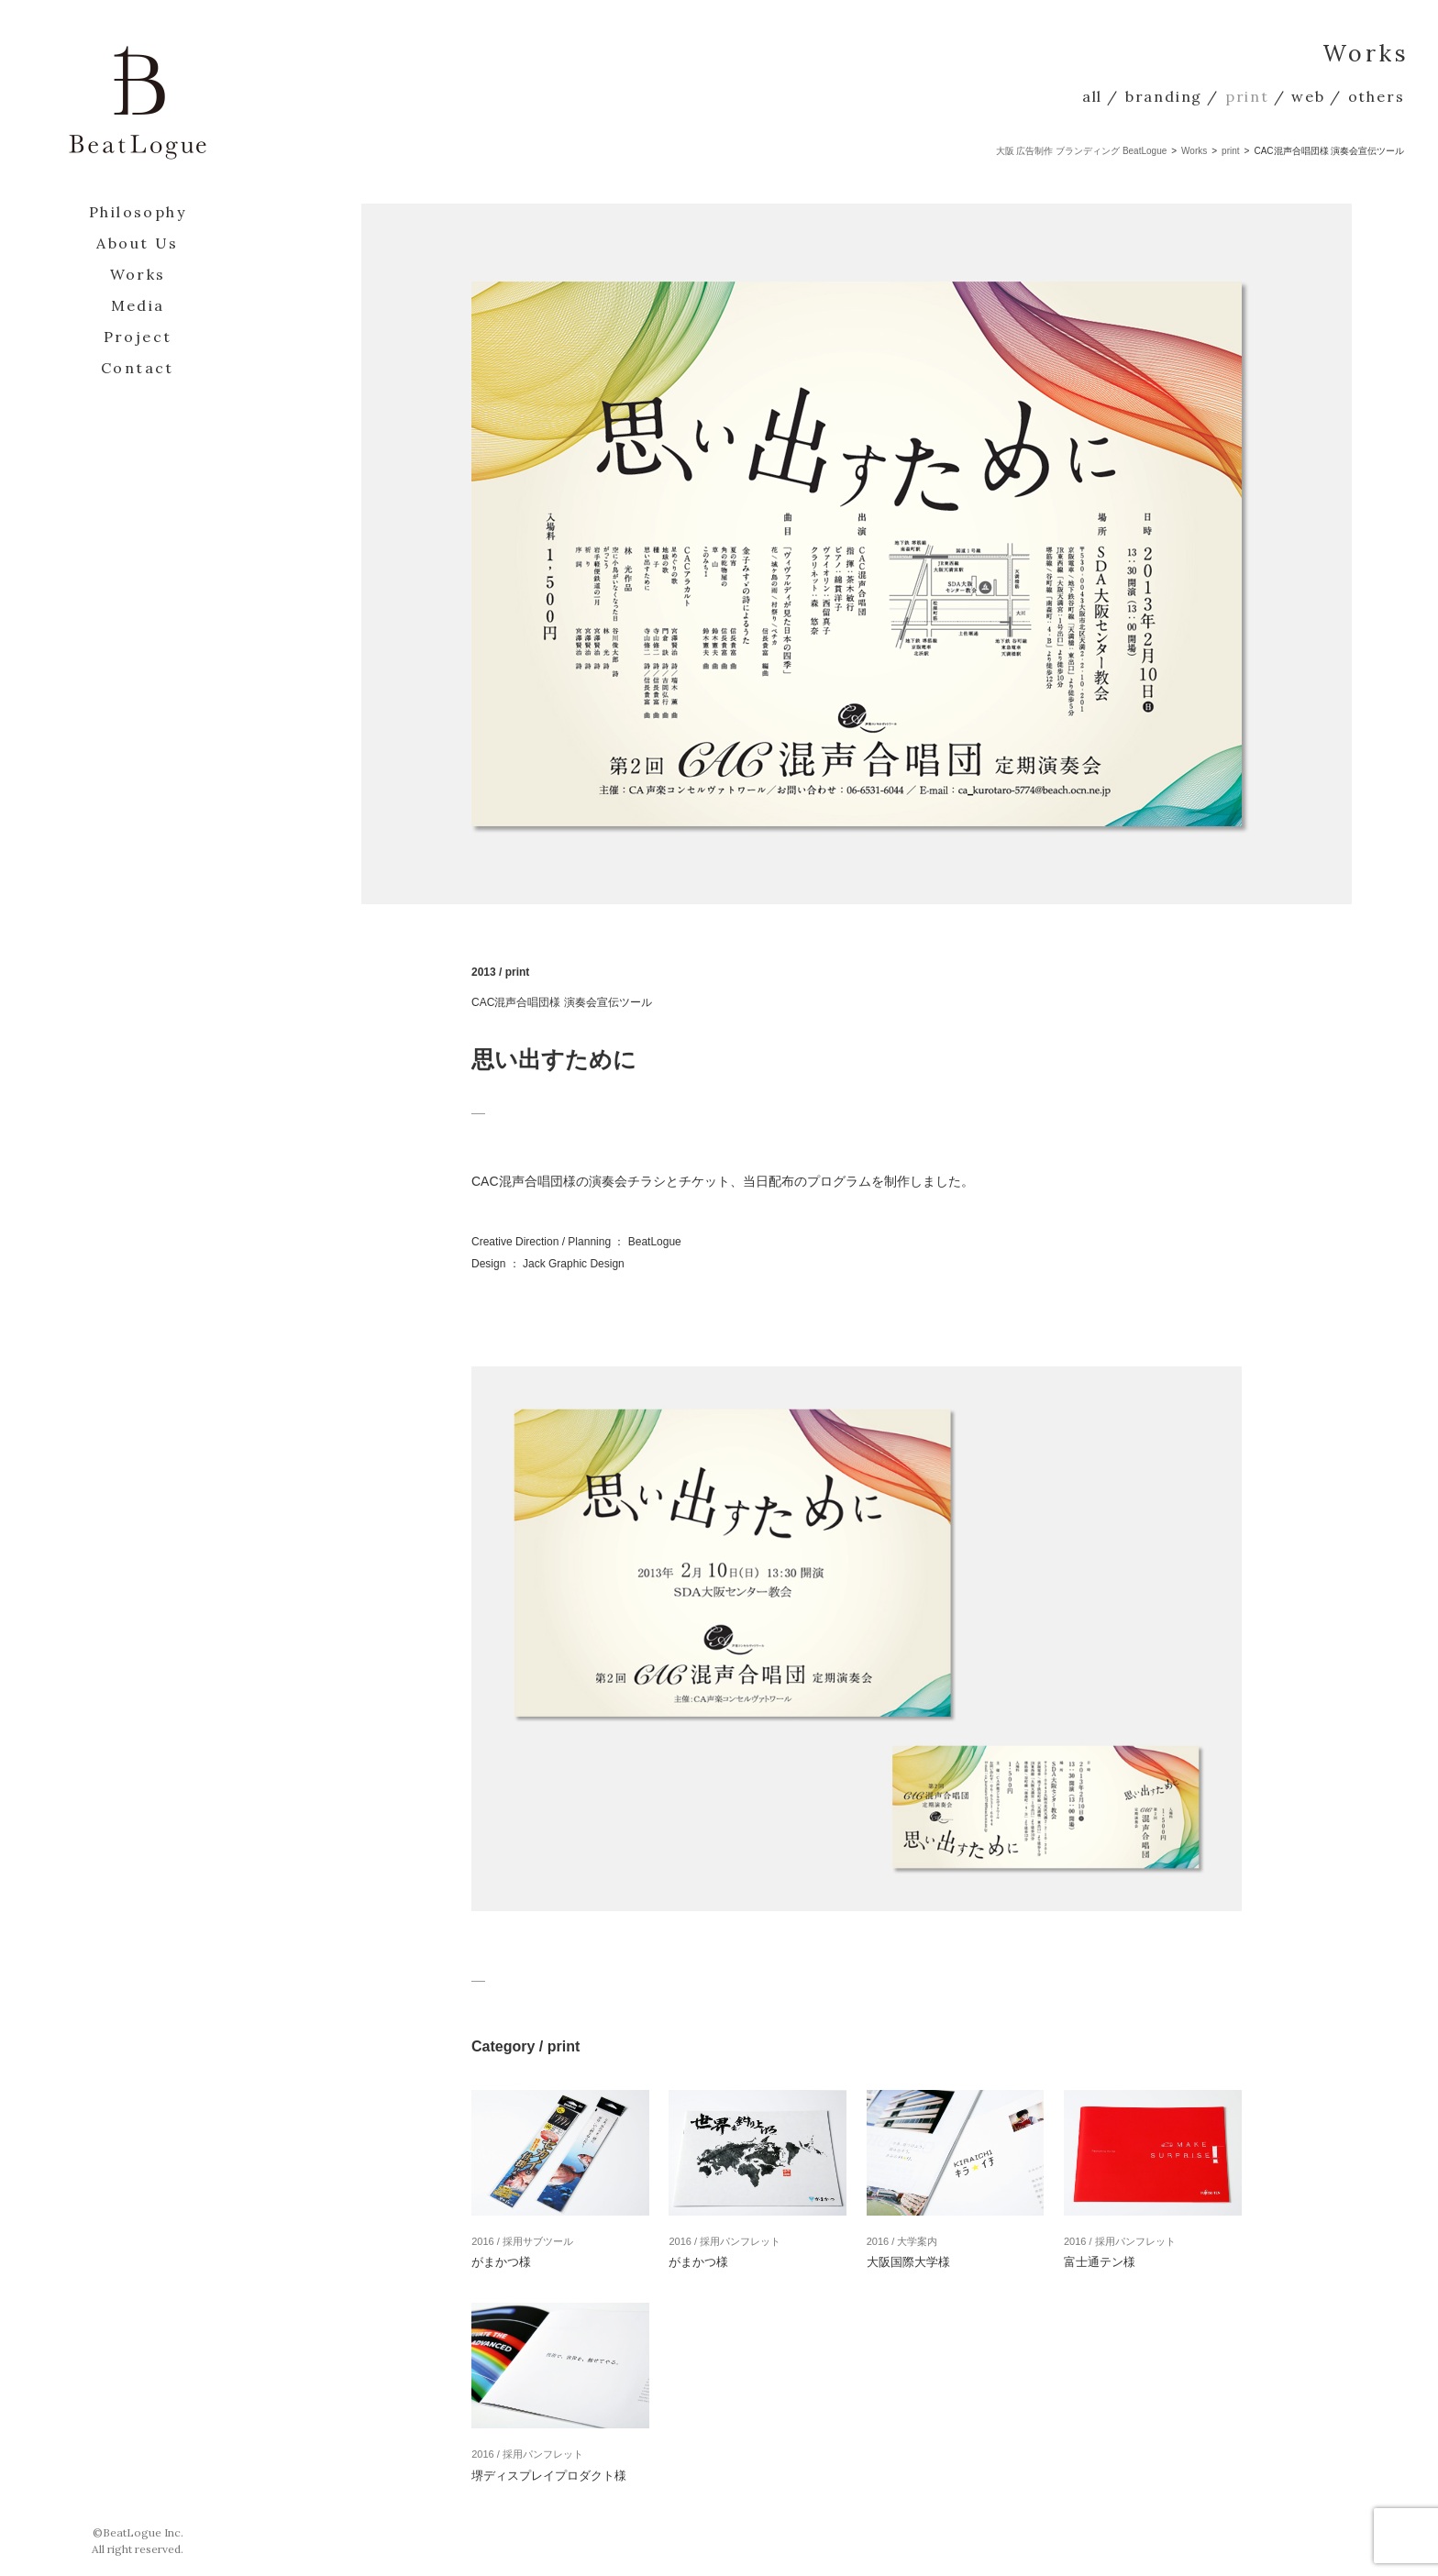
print (1247, 96)
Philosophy (137, 212)
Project (138, 336)
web (1307, 96)
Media (138, 305)
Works (138, 274)
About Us (137, 243)
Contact (137, 368)
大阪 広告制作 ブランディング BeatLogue (1081, 151)
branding (1163, 96)
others (1376, 96)
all (1092, 96)
